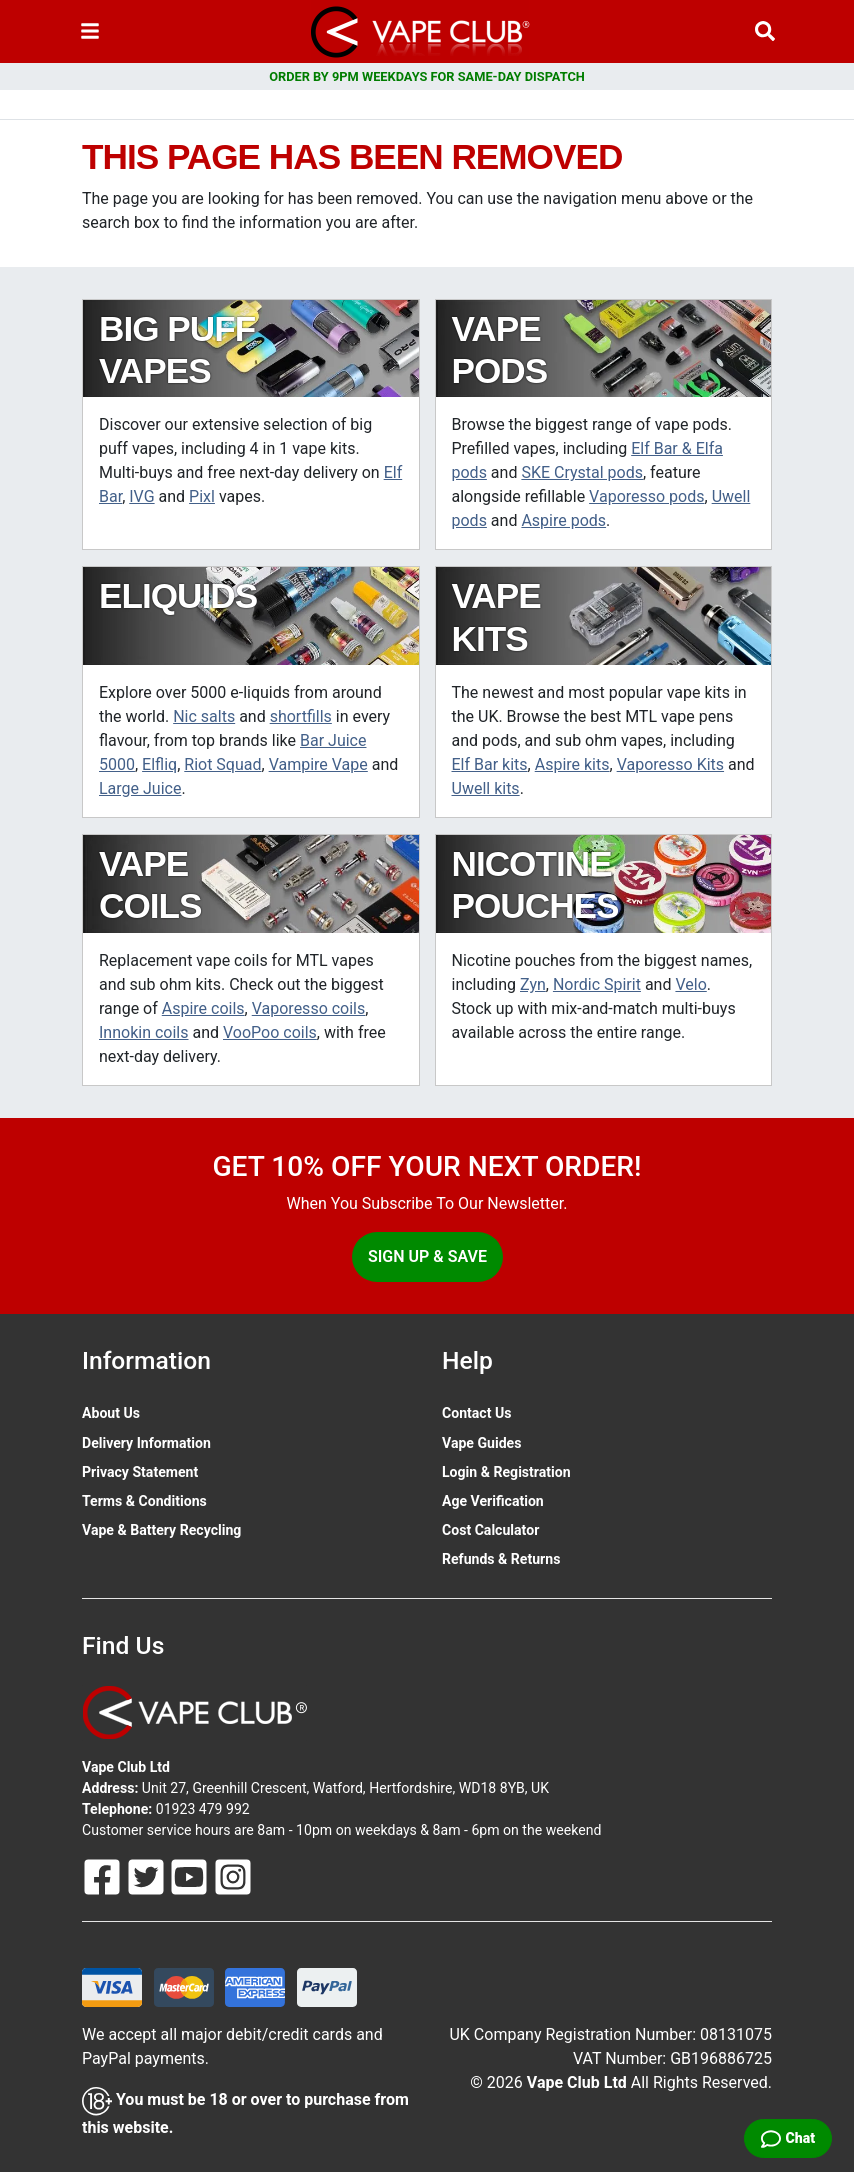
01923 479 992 (203, 1809)
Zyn (533, 984)
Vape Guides (481, 1443)
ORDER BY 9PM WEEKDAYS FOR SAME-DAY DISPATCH (427, 76)
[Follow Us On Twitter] (148, 1876)
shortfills (301, 716)
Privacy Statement (140, 1472)
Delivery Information (146, 1443)
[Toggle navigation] (90, 31)
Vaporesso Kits (670, 764)
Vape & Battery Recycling (161, 1530)
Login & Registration (506, 1472)
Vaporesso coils (309, 1008)
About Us (111, 1413)
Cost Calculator (490, 1530)
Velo (690, 984)
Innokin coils (144, 1032)
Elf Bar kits (490, 764)
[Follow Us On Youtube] (191, 1876)
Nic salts (204, 716)
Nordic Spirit (597, 984)
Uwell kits (486, 788)
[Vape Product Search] (765, 31)
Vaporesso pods (646, 496)
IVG (141, 496)
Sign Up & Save (427, 1256)
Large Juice (140, 788)
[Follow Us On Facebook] (104, 1876)
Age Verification (493, 1501)
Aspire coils (203, 1008)
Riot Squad (222, 764)
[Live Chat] (788, 2138)
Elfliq (159, 764)
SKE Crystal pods (582, 472)
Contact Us (476, 1413)
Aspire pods (563, 520)
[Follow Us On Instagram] (233, 1876)
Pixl (202, 496)
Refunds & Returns (501, 1559)
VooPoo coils (270, 1032)
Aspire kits (572, 764)
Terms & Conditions (144, 1501)
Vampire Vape (318, 764)
